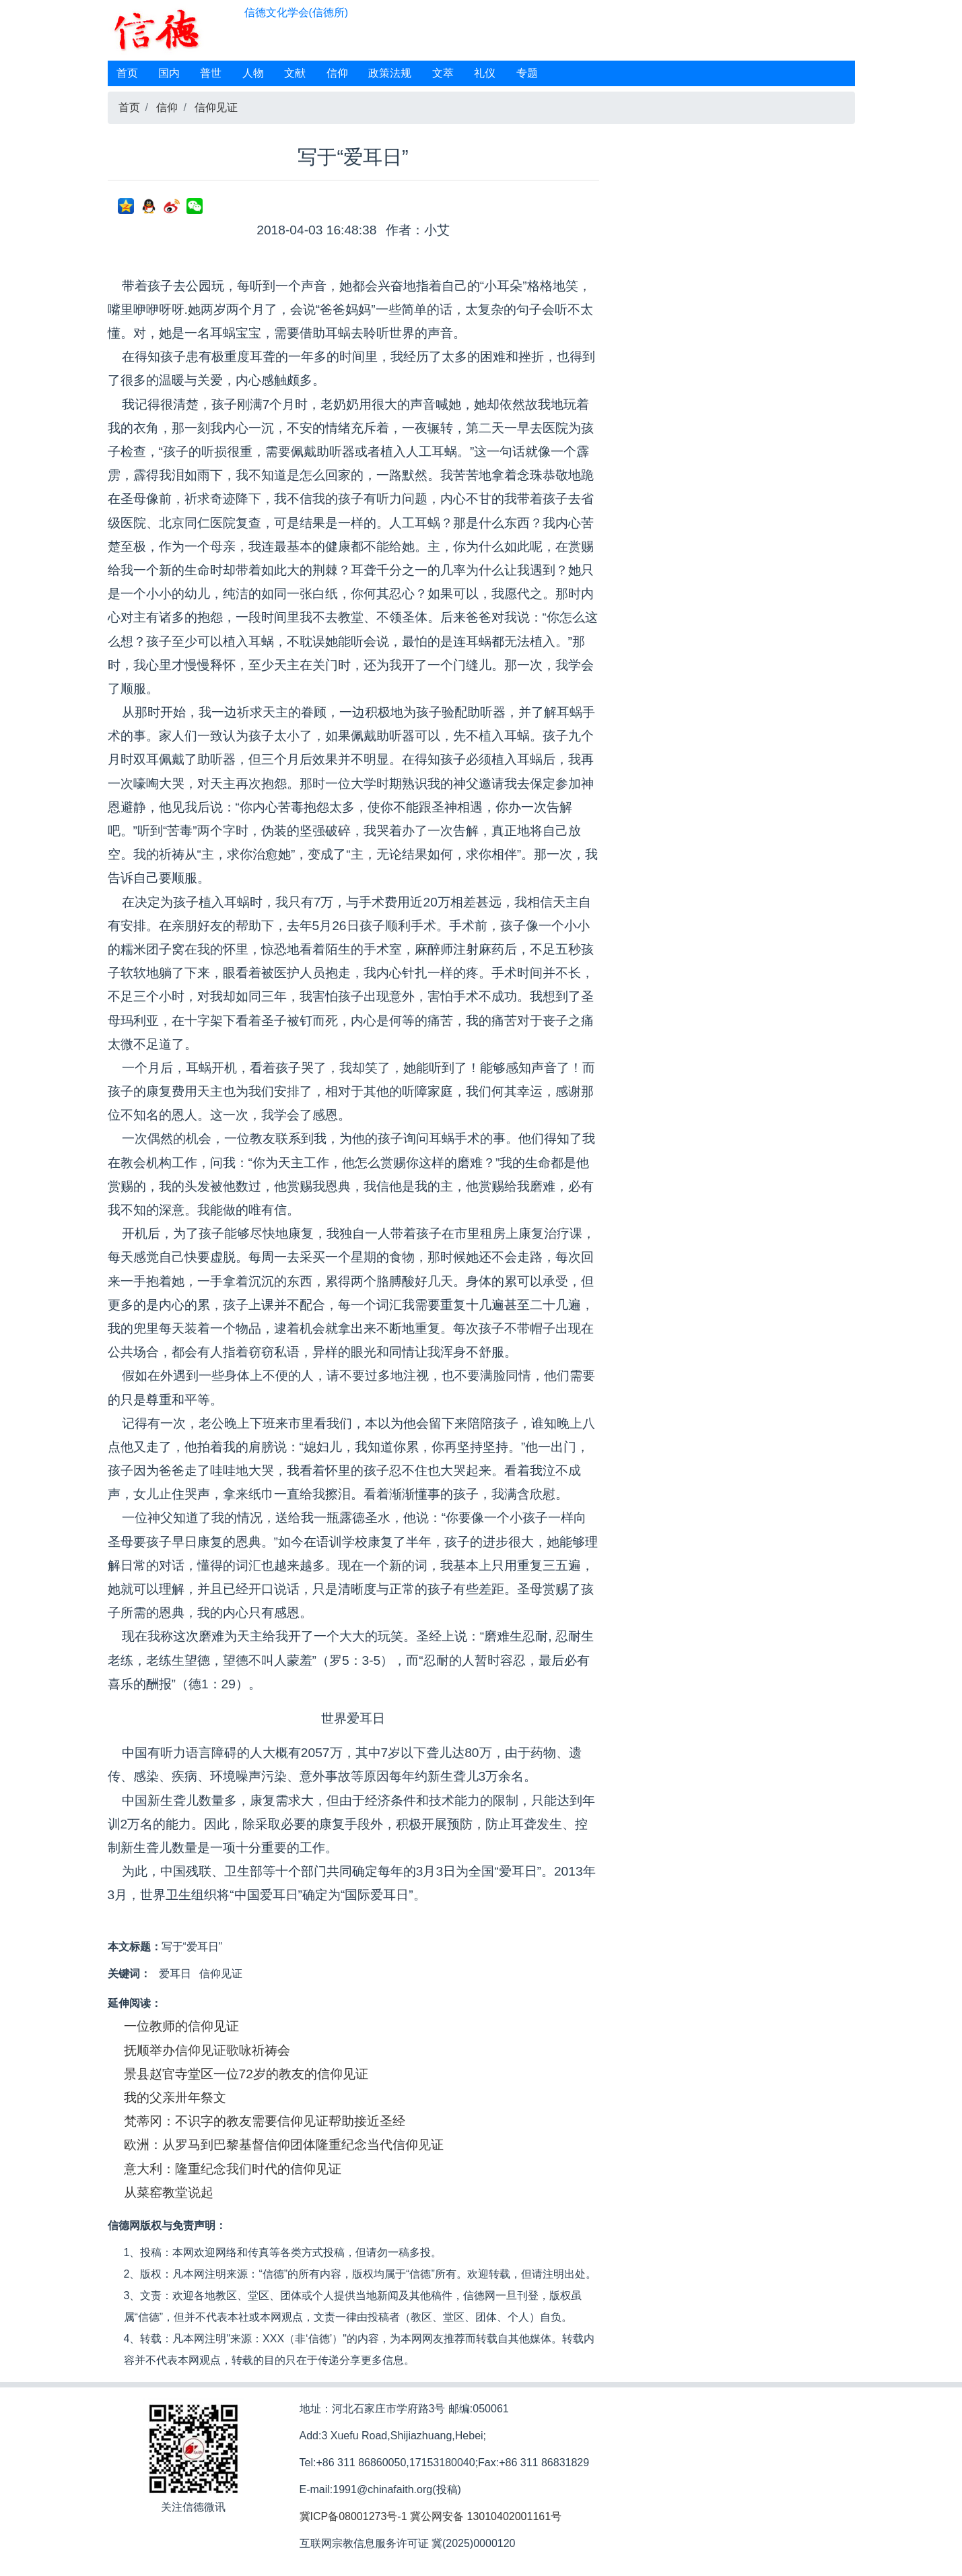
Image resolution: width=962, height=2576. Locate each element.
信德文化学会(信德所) (296, 12)
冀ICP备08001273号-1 (353, 2516)
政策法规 (389, 73)
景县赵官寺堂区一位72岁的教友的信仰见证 (246, 2074)
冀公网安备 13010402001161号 (485, 2516)
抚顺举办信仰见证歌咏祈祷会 (207, 2050)
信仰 (337, 73)
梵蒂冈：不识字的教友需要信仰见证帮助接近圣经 (264, 2121)
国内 (169, 73)
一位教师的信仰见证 (181, 2026)
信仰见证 (216, 107)
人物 (253, 73)
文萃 (443, 73)
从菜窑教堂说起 (168, 2192)
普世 (210, 73)
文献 (295, 73)
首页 (127, 73)
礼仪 (484, 73)
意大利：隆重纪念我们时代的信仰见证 (232, 2169)
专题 (527, 73)
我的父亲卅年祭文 (175, 2097)
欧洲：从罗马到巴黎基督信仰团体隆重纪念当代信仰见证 (284, 2145)
